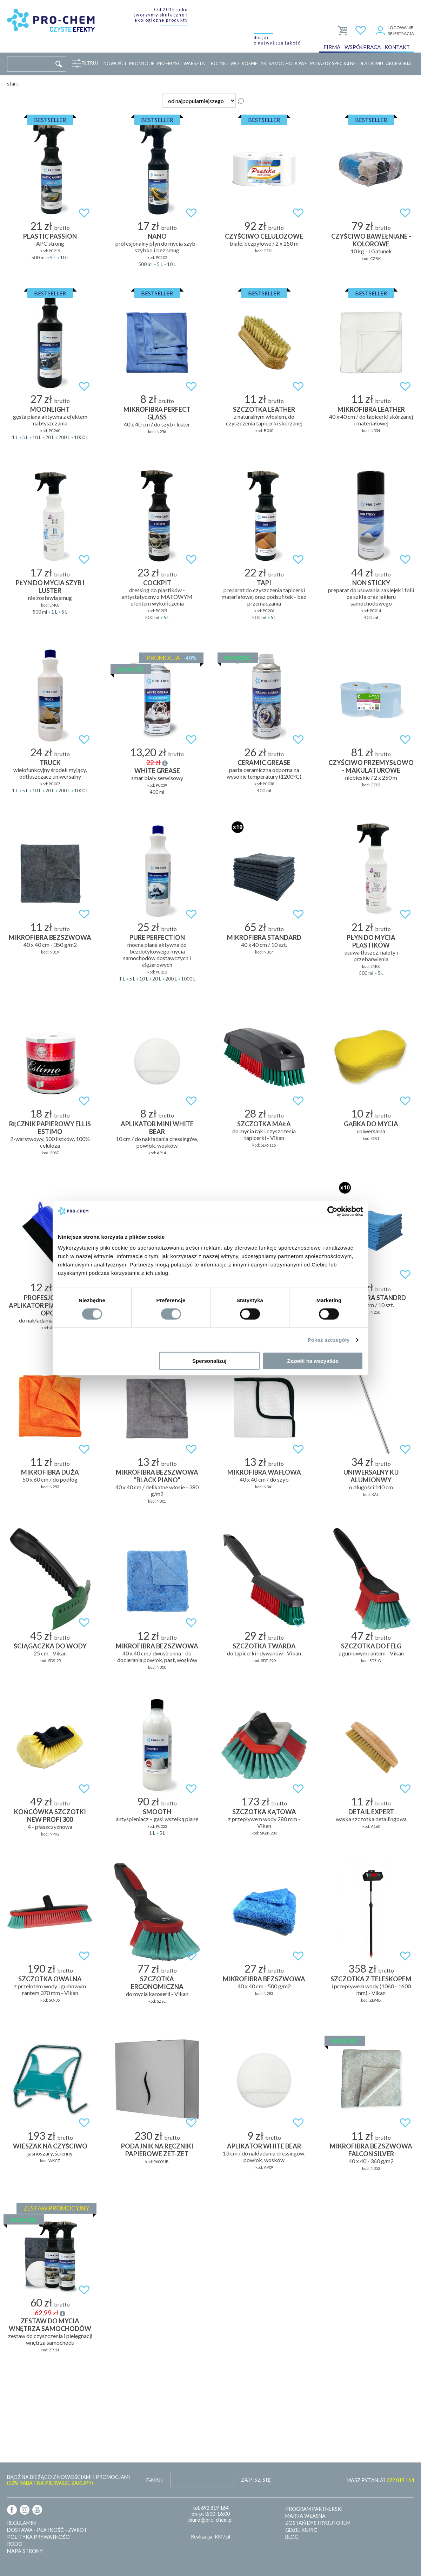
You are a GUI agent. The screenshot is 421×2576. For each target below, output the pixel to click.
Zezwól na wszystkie (313, 1361)
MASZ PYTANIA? (380, 2480)
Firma (331, 47)
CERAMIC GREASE (264, 762)
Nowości (114, 63)
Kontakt (397, 47)
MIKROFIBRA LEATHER (371, 409)
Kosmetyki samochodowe (274, 63)
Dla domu (371, 63)
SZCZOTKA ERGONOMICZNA (157, 1982)
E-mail (154, 2480)
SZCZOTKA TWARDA (264, 1646)
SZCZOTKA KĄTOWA (264, 1812)
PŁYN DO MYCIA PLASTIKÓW (371, 941)
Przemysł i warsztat (182, 63)
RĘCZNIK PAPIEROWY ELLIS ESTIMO (50, 1127)
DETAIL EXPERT (371, 1812)
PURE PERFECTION (157, 937)
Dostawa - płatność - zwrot (47, 2530)
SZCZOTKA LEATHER (264, 409)
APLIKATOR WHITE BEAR (264, 2146)
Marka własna (305, 2516)
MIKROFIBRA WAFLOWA (264, 1472)
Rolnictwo (225, 63)
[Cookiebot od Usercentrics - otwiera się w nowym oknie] (332, 1211)
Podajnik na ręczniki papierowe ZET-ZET (157, 2150)
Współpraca (363, 47)
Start (12, 84)
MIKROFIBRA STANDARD (264, 937)
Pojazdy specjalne (333, 63)
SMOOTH (157, 1812)
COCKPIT (157, 583)
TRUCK (50, 762)
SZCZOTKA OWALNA (50, 1979)
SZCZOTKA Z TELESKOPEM (371, 1979)
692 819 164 (214, 2508)
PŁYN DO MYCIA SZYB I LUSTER (50, 586)
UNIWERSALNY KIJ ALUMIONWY (371, 1476)
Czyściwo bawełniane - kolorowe (371, 240)
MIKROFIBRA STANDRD (371, 1297)
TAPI (264, 583)
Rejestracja (401, 33)
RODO (14, 2544)
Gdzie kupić (301, 2530)
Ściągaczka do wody (50, 1646)
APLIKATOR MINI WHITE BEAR (157, 1127)
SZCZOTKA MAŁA (264, 1124)
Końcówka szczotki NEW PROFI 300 (50, 1815)
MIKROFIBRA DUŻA (50, 1472)
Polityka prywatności (39, 2537)
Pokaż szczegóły (329, 1339)
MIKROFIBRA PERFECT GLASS (157, 413)
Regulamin (21, 2523)
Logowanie (400, 27)
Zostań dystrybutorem (317, 2523)
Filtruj (88, 63)
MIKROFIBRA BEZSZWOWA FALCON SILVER (371, 2150)
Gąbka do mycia (371, 1124)
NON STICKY (371, 583)
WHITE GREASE (157, 770)
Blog (292, 2537)
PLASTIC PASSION (50, 236)
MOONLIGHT (50, 409)
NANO (157, 236)
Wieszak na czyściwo (50, 2146)
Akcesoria (398, 63)
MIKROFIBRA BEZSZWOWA (50, 937)
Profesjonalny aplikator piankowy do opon (50, 1305)
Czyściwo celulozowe (264, 236)
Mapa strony (25, 2551)
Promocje (141, 63)
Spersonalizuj (209, 1361)
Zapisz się (256, 2480)
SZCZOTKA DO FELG (371, 1646)
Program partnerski (314, 2509)
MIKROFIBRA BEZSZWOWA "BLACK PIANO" (157, 1476)
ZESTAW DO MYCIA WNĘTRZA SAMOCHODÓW (50, 2324)
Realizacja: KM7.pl (210, 2537)
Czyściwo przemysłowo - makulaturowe (371, 766)
